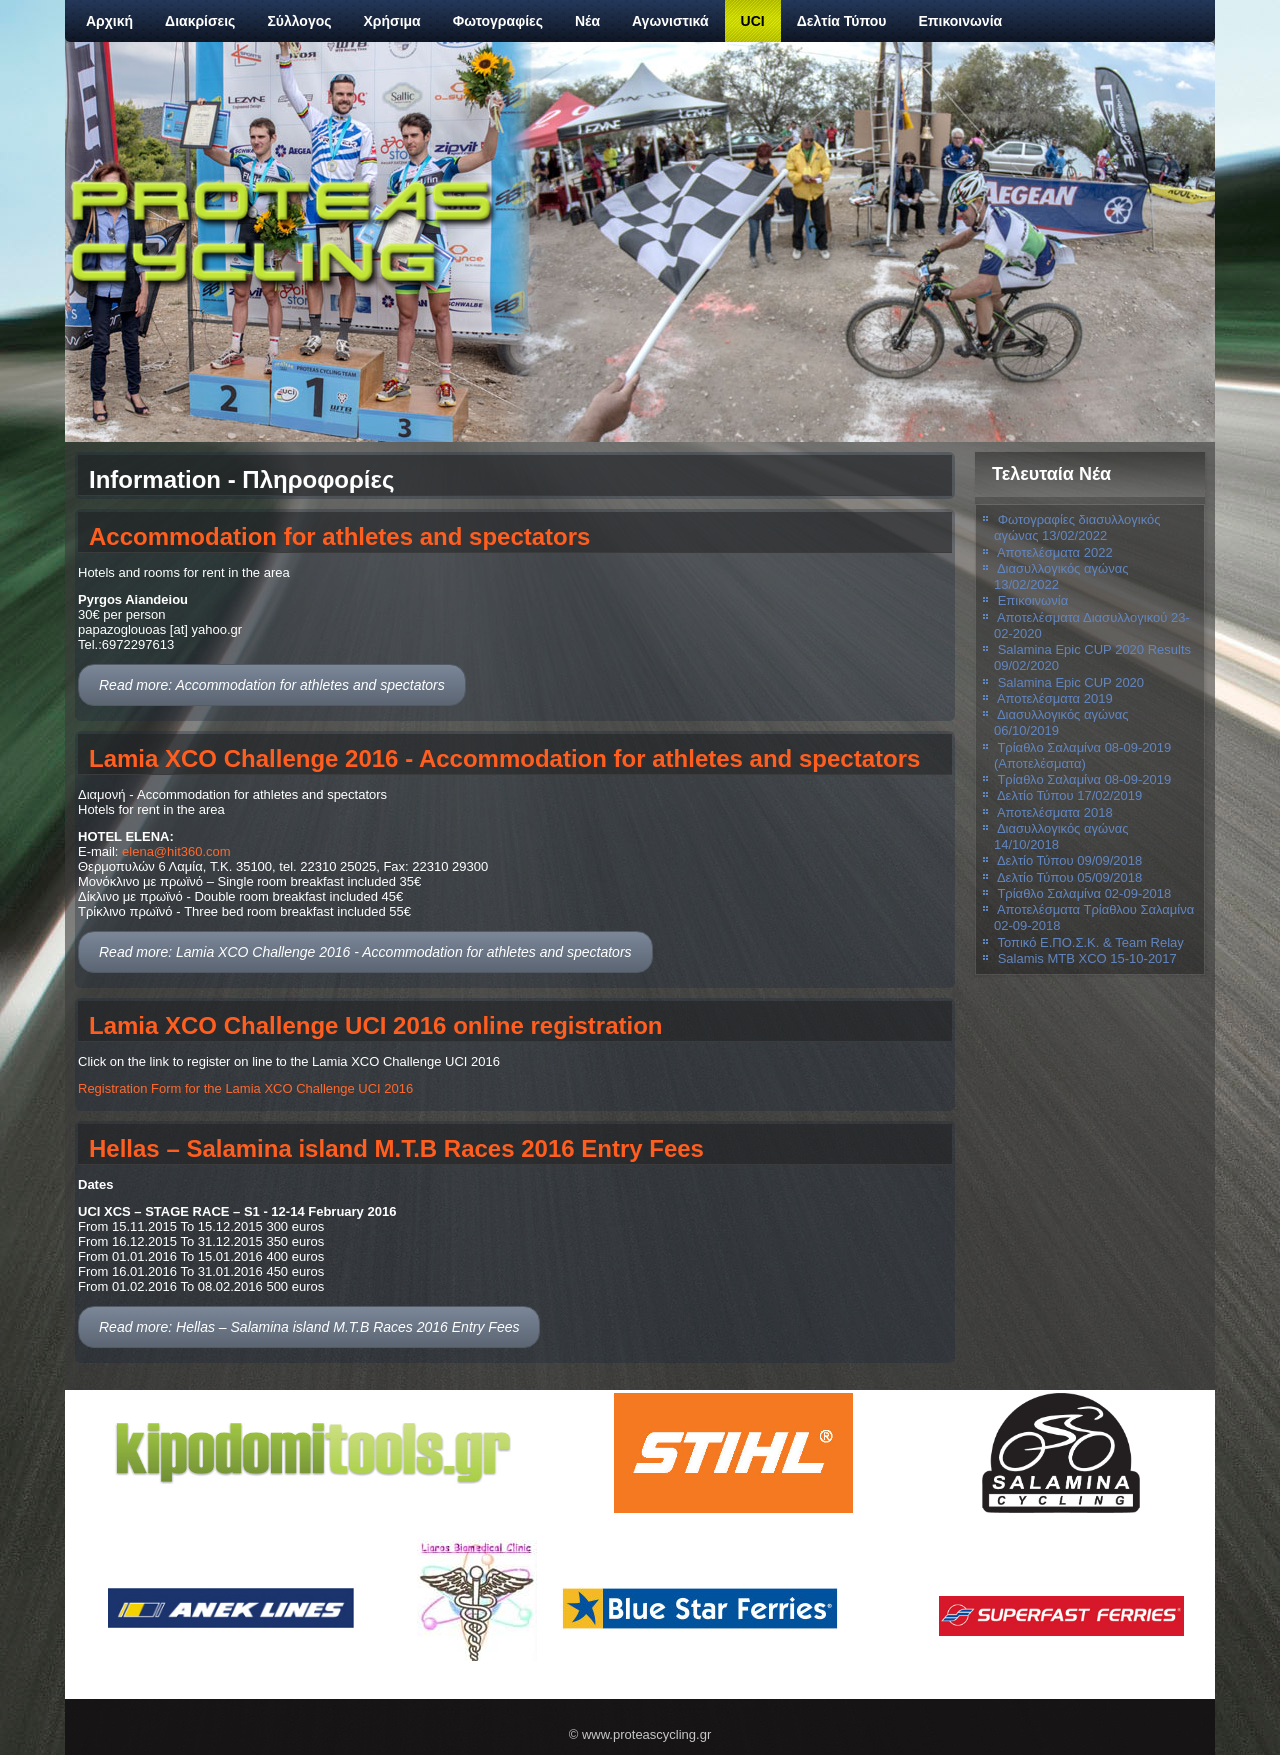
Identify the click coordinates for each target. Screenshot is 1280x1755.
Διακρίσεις (200, 21)
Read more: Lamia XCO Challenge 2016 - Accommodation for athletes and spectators (365, 952)
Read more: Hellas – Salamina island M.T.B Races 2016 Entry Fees (309, 1327)
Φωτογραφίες (498, 21)
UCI (753, 21)
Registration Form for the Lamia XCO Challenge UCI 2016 (245, 1088)
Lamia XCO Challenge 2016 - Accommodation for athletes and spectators (504, 758)
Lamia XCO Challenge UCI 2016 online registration (375, 1025)
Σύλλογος (299, 21)
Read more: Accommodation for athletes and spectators (272, 685)
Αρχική (109, 21)
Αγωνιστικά (670, 21)
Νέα (587, 21)
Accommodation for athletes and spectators (339, 536)
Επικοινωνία (961, 21)
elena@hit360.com (176, 851)
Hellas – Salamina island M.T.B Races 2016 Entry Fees (396, 1148)
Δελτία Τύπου (842, 21)
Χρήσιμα (392, 21)
